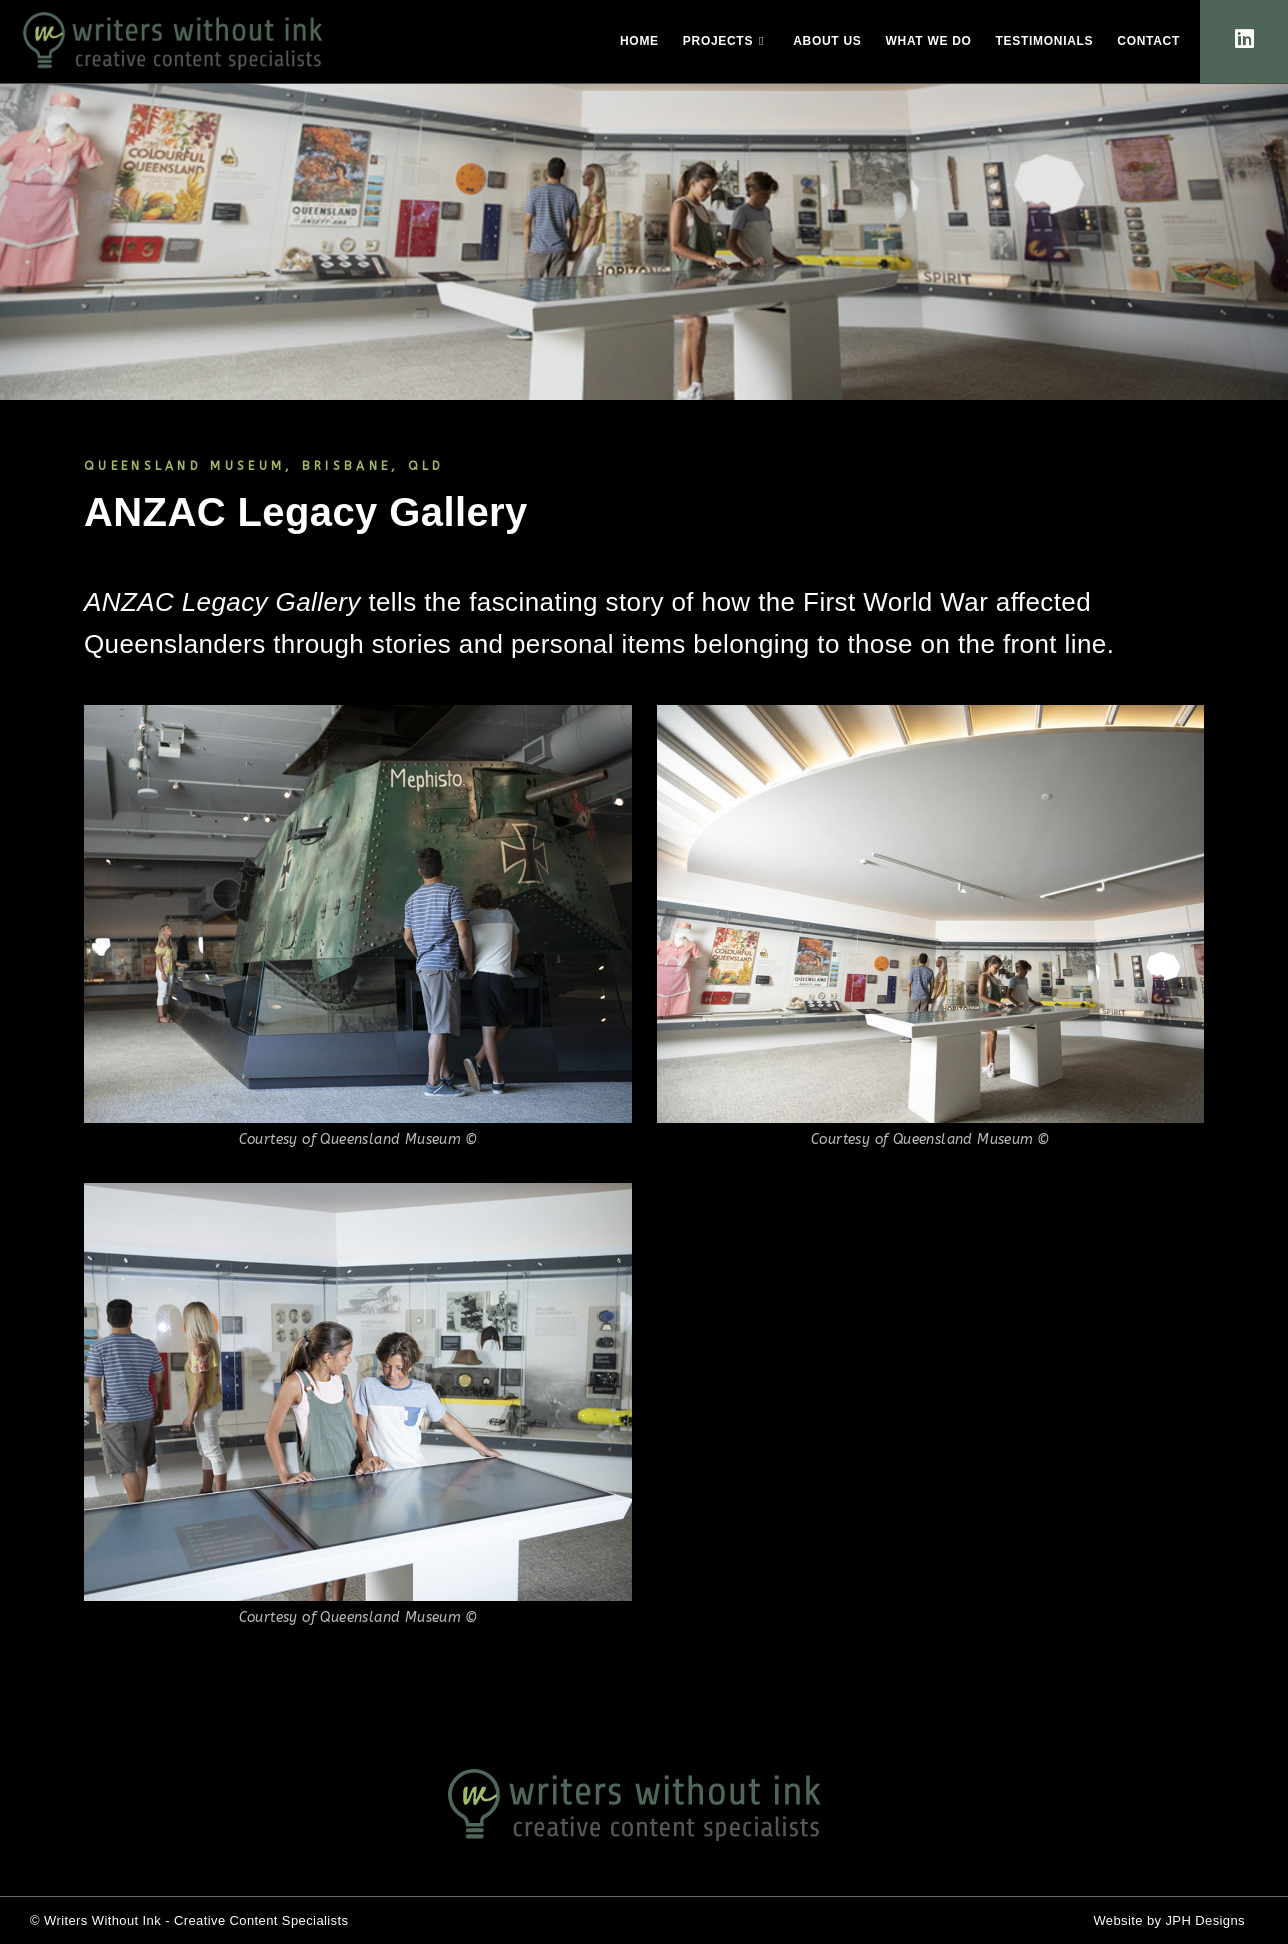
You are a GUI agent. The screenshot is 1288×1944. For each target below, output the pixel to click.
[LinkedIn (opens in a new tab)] (1244, 39)
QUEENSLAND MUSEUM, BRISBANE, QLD (264, 466)
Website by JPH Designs (1169, 1920)
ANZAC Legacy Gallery (306, 512)
